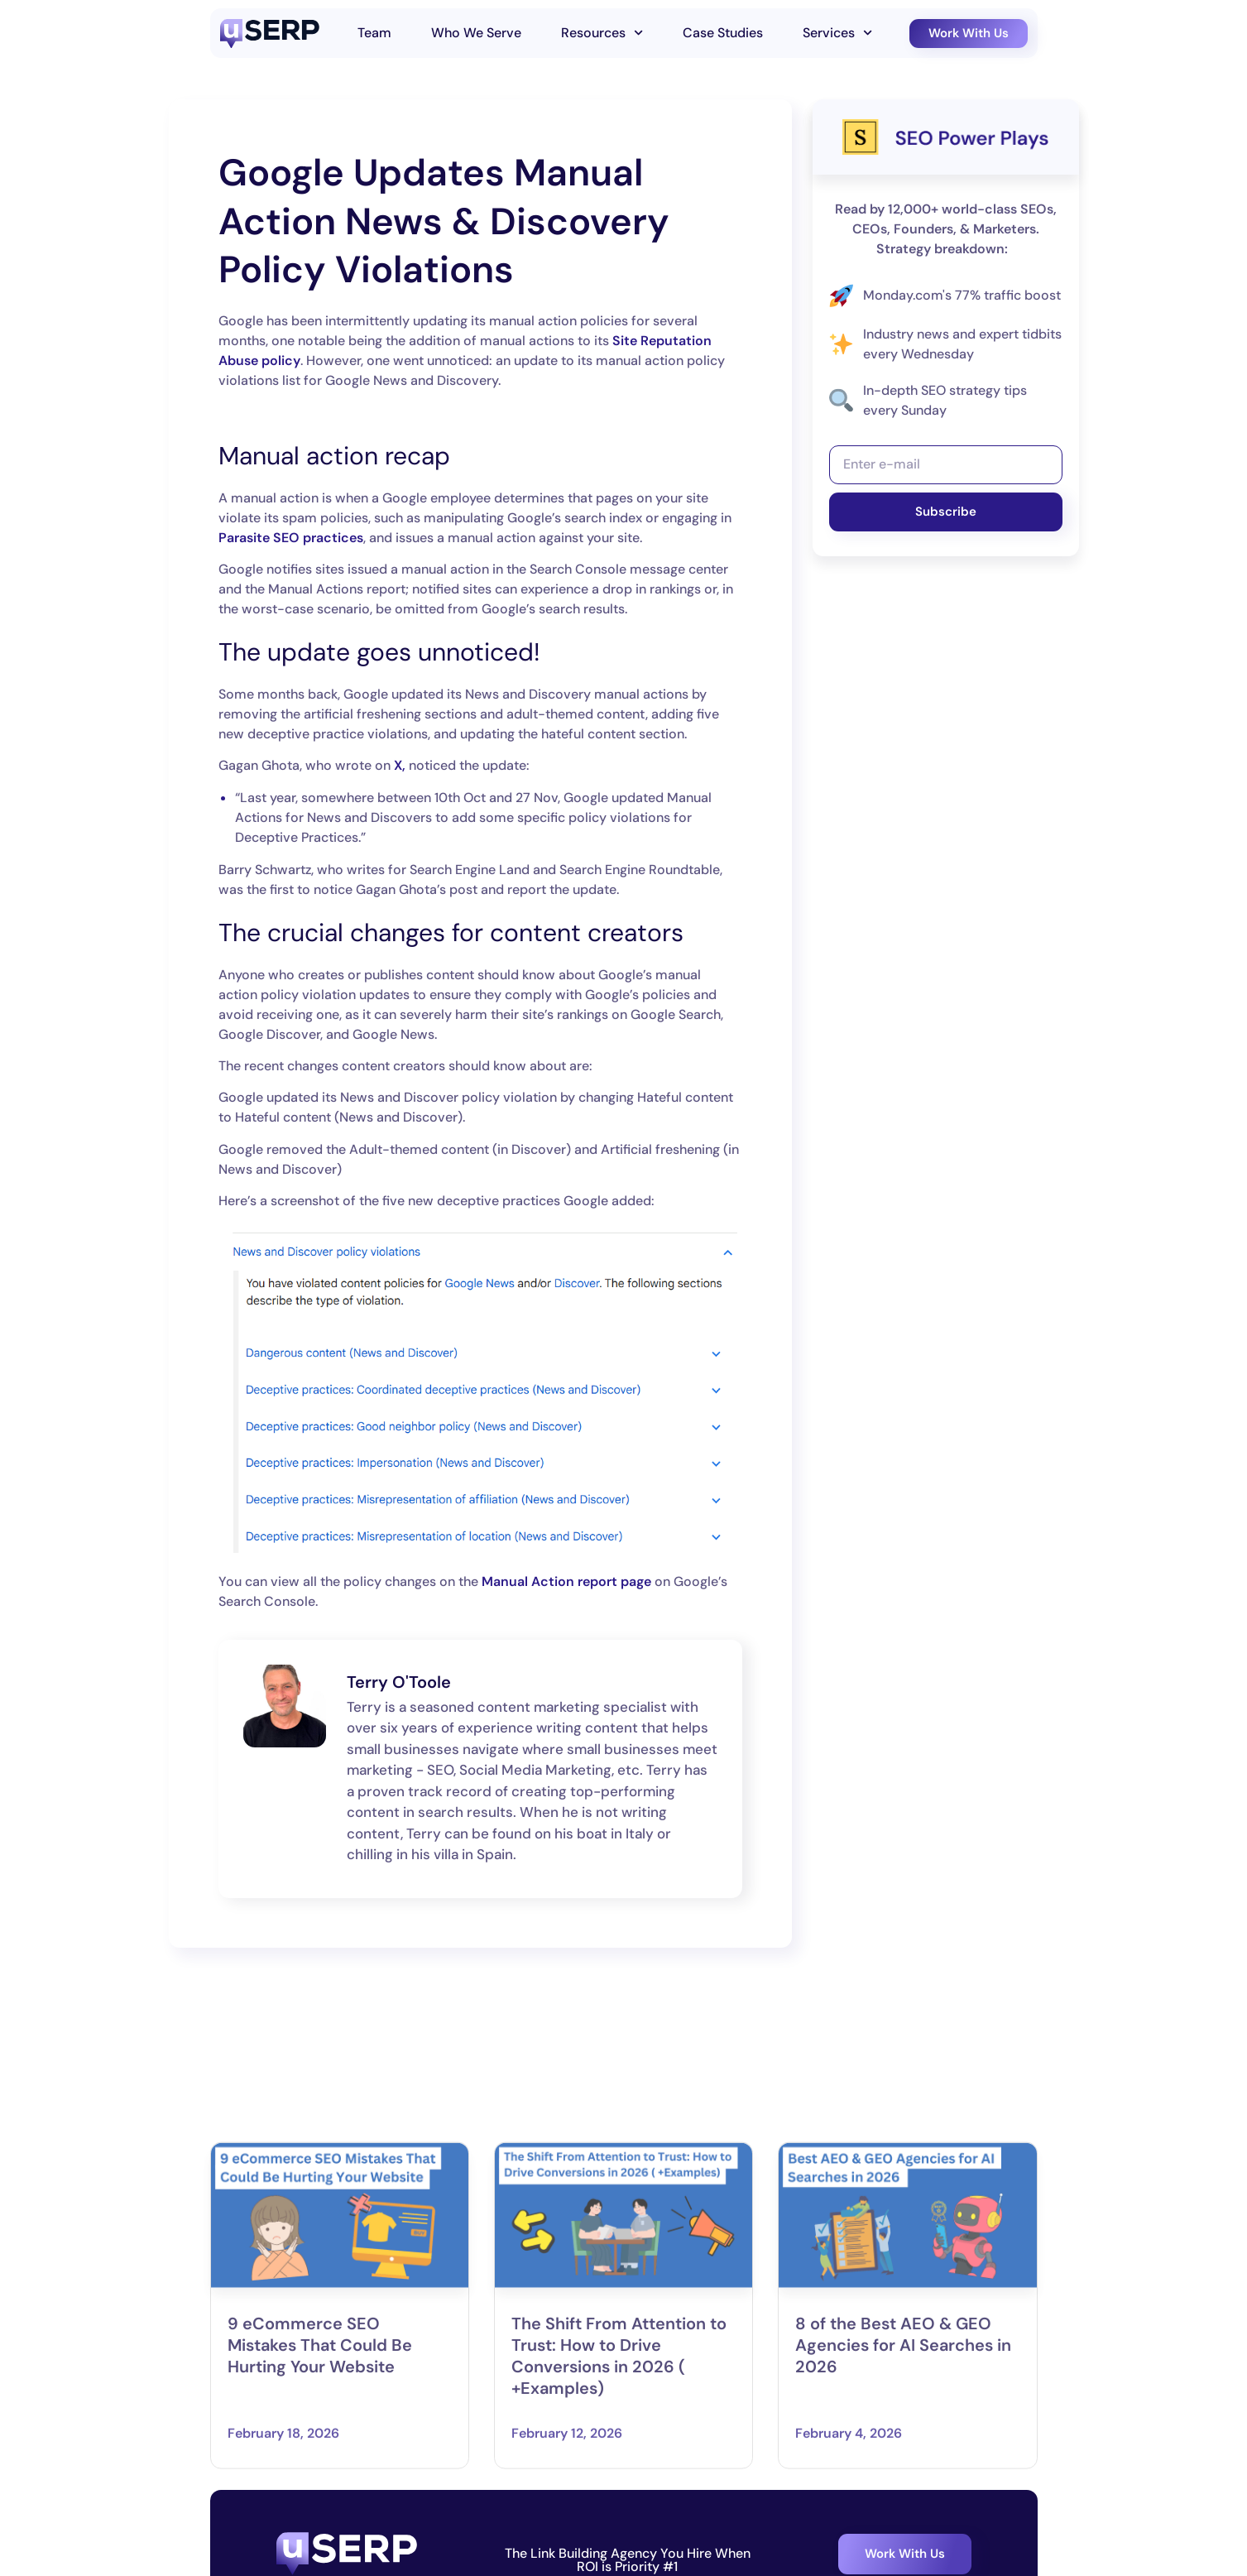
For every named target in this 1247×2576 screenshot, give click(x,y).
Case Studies (723, 32)
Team (374, 32)
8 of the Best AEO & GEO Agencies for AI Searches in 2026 (903, 2479)
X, (399, 765)
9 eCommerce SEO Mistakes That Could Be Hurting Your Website (320, 2479)
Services (837, 33)
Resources (602, 33)
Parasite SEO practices (290, 537)
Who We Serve (476, 32)
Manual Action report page (566, 1581)
